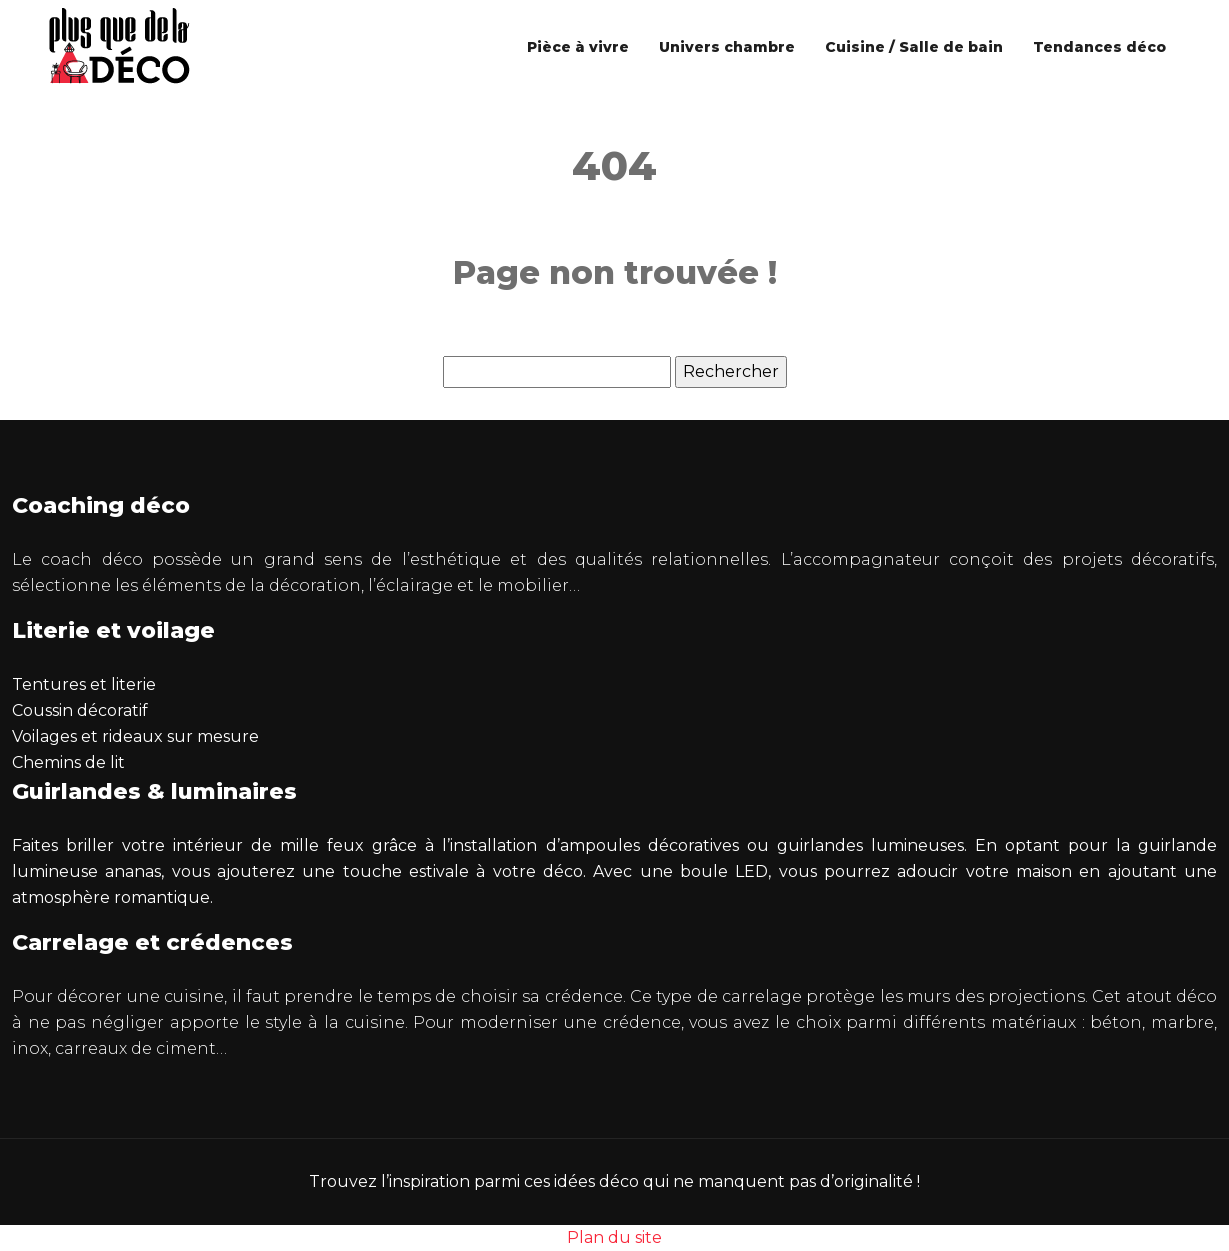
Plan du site (614, 1237)
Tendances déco (1099, 47)
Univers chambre (727, 47)
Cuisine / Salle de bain (914, 47)
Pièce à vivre (578, 47)
